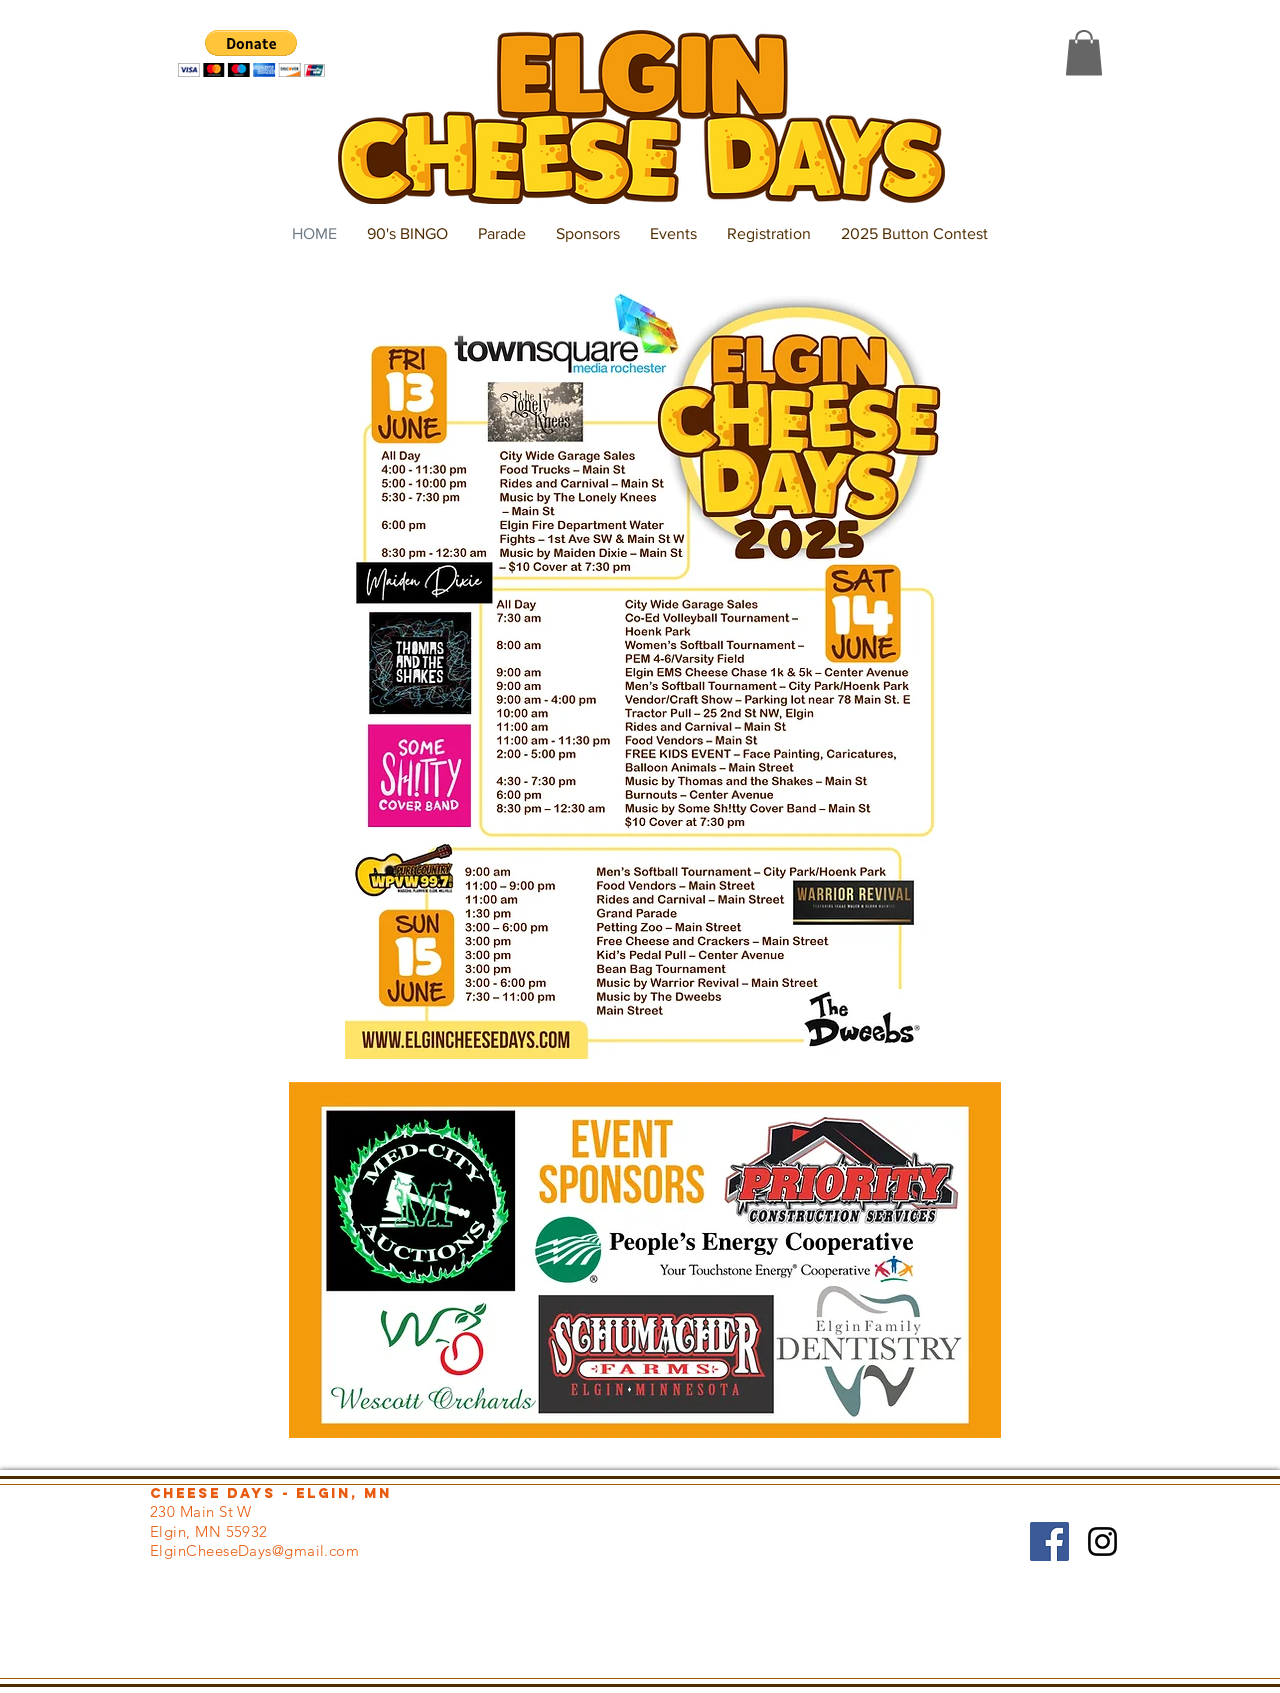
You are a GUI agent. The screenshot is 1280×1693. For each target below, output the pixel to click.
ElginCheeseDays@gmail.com (254, 1550)
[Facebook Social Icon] (1049, 1541)
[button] (251, 53)
